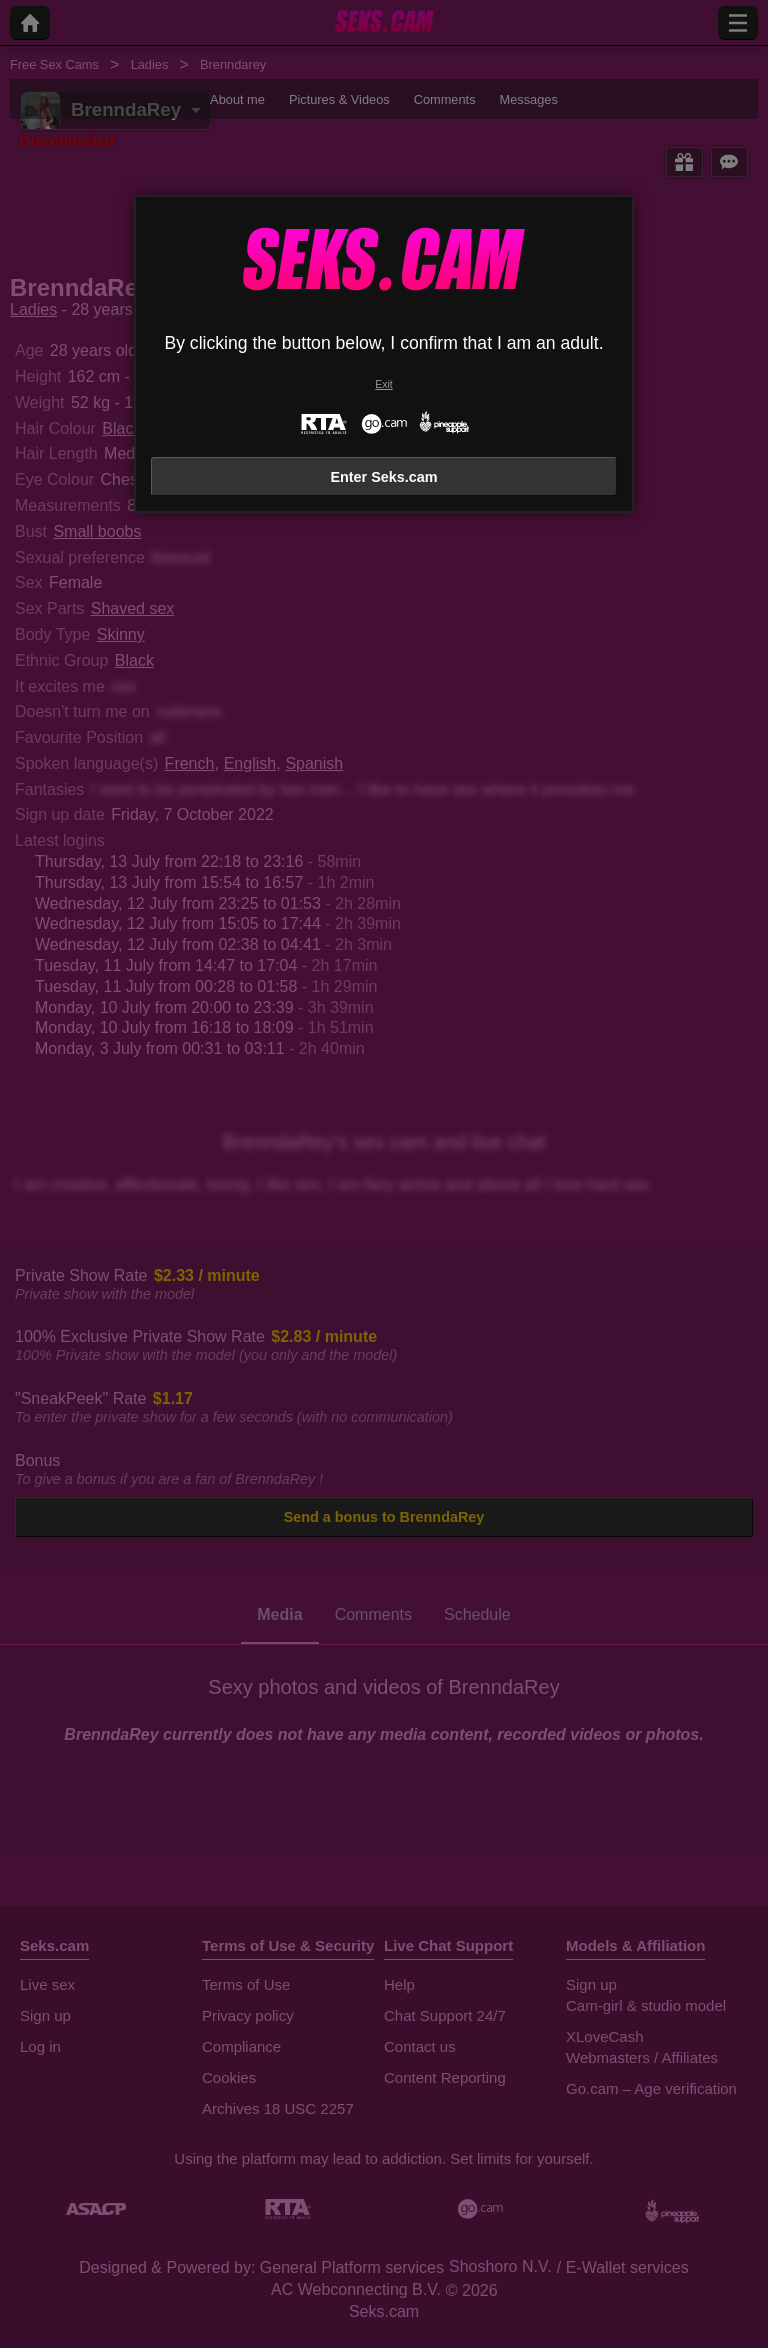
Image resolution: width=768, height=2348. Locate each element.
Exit (383, 384)
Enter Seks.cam (383, 477)
